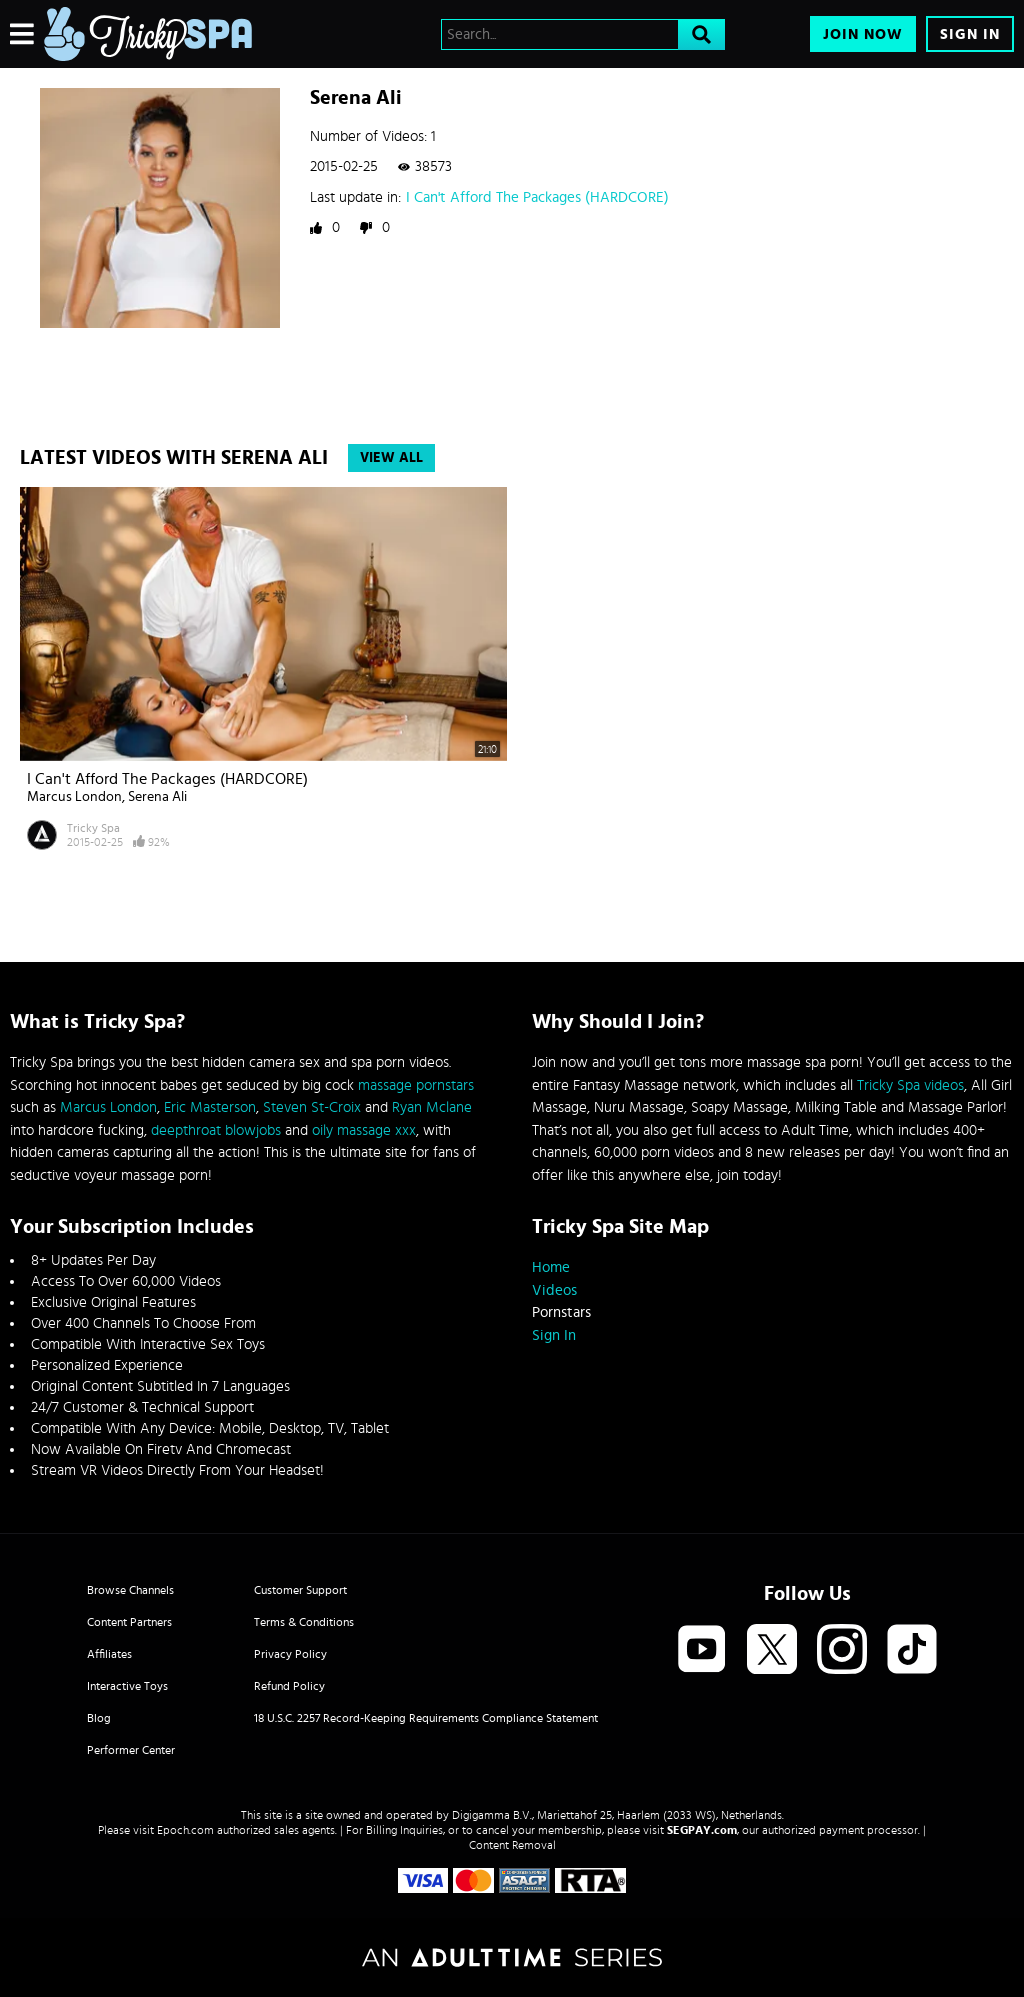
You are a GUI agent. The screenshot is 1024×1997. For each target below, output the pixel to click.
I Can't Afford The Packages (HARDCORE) (537, 197)
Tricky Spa (93, 828)
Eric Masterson (210, 1107)
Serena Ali (157, 797)
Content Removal (512, 1845)
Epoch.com (185, 1830)
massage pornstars (416, 1085)
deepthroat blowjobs (216, 1130)
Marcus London (74, 797)
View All (391, 458)
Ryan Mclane (432, 1107)
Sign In (970, 34)
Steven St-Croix (312, 1107)
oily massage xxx (364, 1130)
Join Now (863, 34)
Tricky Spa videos (910, 1085)
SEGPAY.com (702, 1830)
